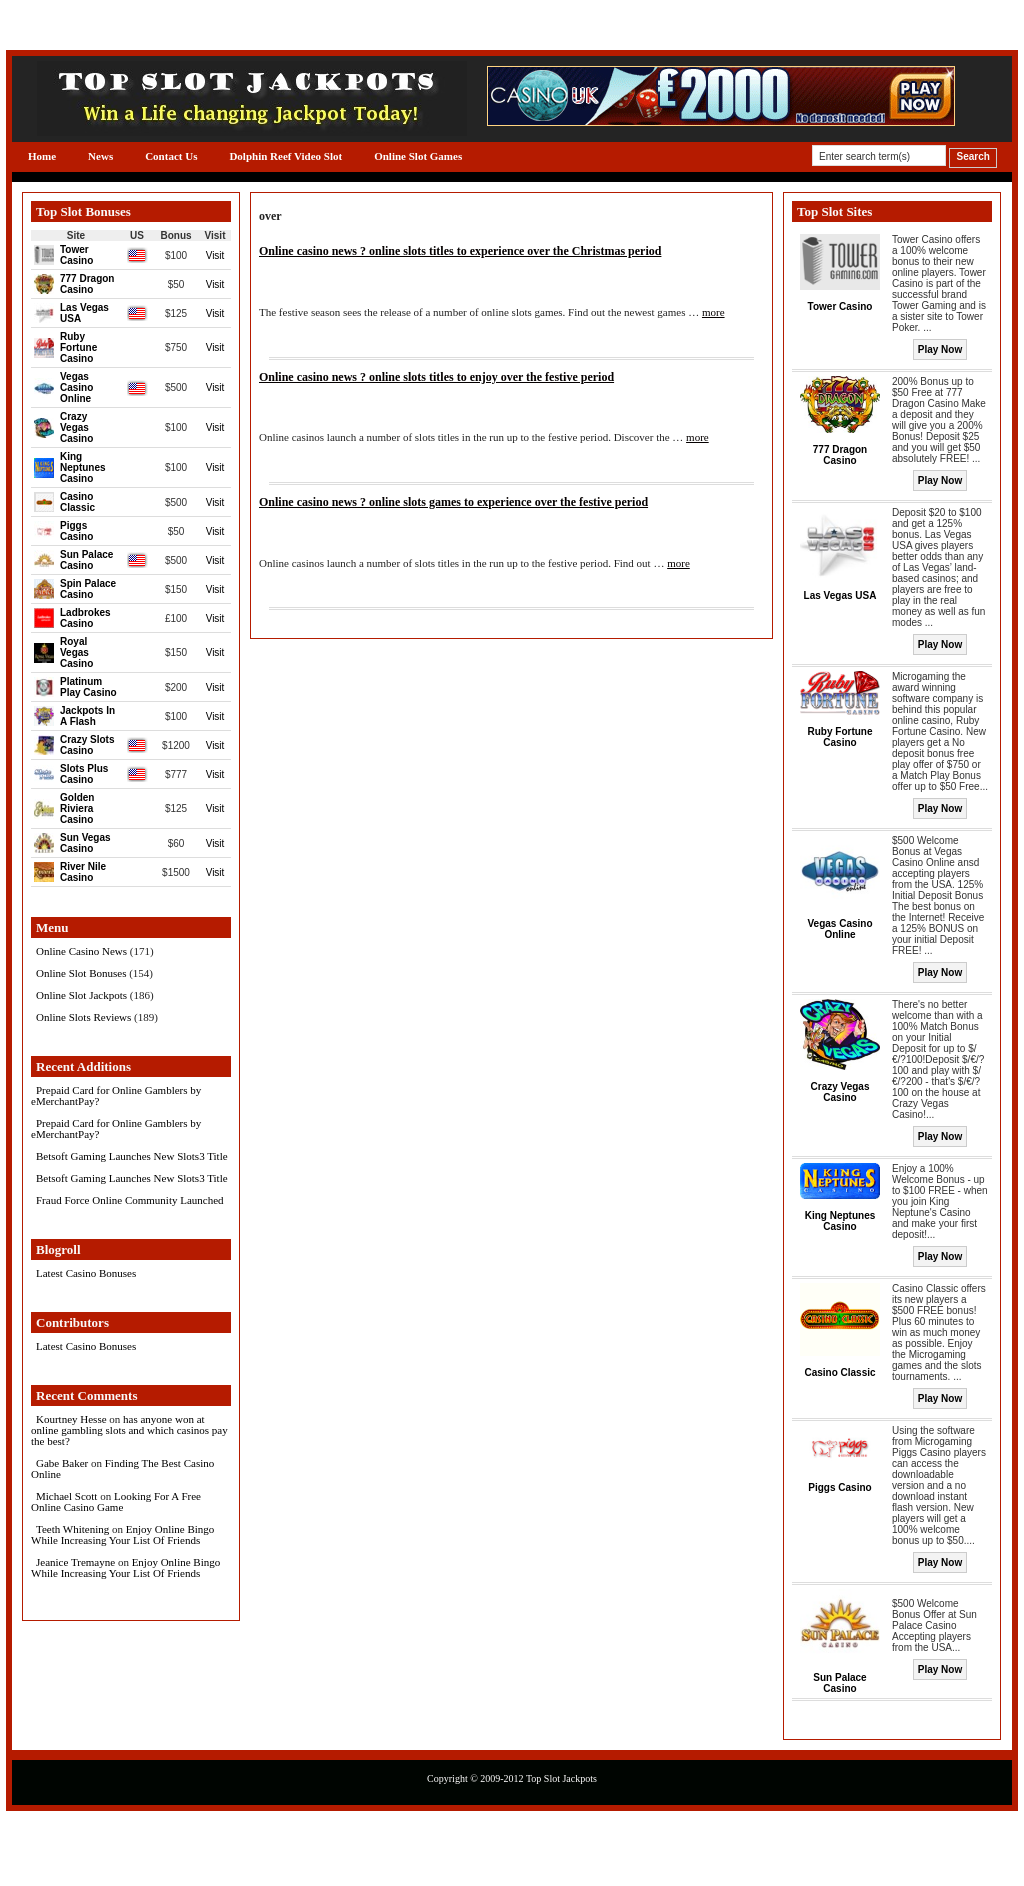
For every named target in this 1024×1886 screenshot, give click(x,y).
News (100, 156)
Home (42, 156)
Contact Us (171, 156)
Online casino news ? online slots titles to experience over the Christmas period (460, 251)
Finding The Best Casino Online (122, 1468)
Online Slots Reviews (83, 1017)
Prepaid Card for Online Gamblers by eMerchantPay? (116, 1095)
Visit (215, 255)
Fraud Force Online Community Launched (130, 1200)
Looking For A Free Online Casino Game (116, 1501)
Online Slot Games (418, 156)
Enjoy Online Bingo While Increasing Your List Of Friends (122, 1534)
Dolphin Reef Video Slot (285, 156)
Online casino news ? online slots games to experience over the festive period (453, 502)
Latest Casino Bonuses (86, 1273)
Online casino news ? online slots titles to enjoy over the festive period (436, 377)
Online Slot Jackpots (81, 995)
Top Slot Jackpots (561, 1778)
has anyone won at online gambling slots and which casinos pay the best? (129, 1430)
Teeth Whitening (72, 1529)
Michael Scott (66, 1496)
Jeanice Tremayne (75, 1562)
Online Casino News (81, 951)
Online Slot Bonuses (81, 973)
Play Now (940, 349)
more (713, 312)
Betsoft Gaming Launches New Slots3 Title (132, 1156)
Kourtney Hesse (71, 1419)
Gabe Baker (62, 1463)
